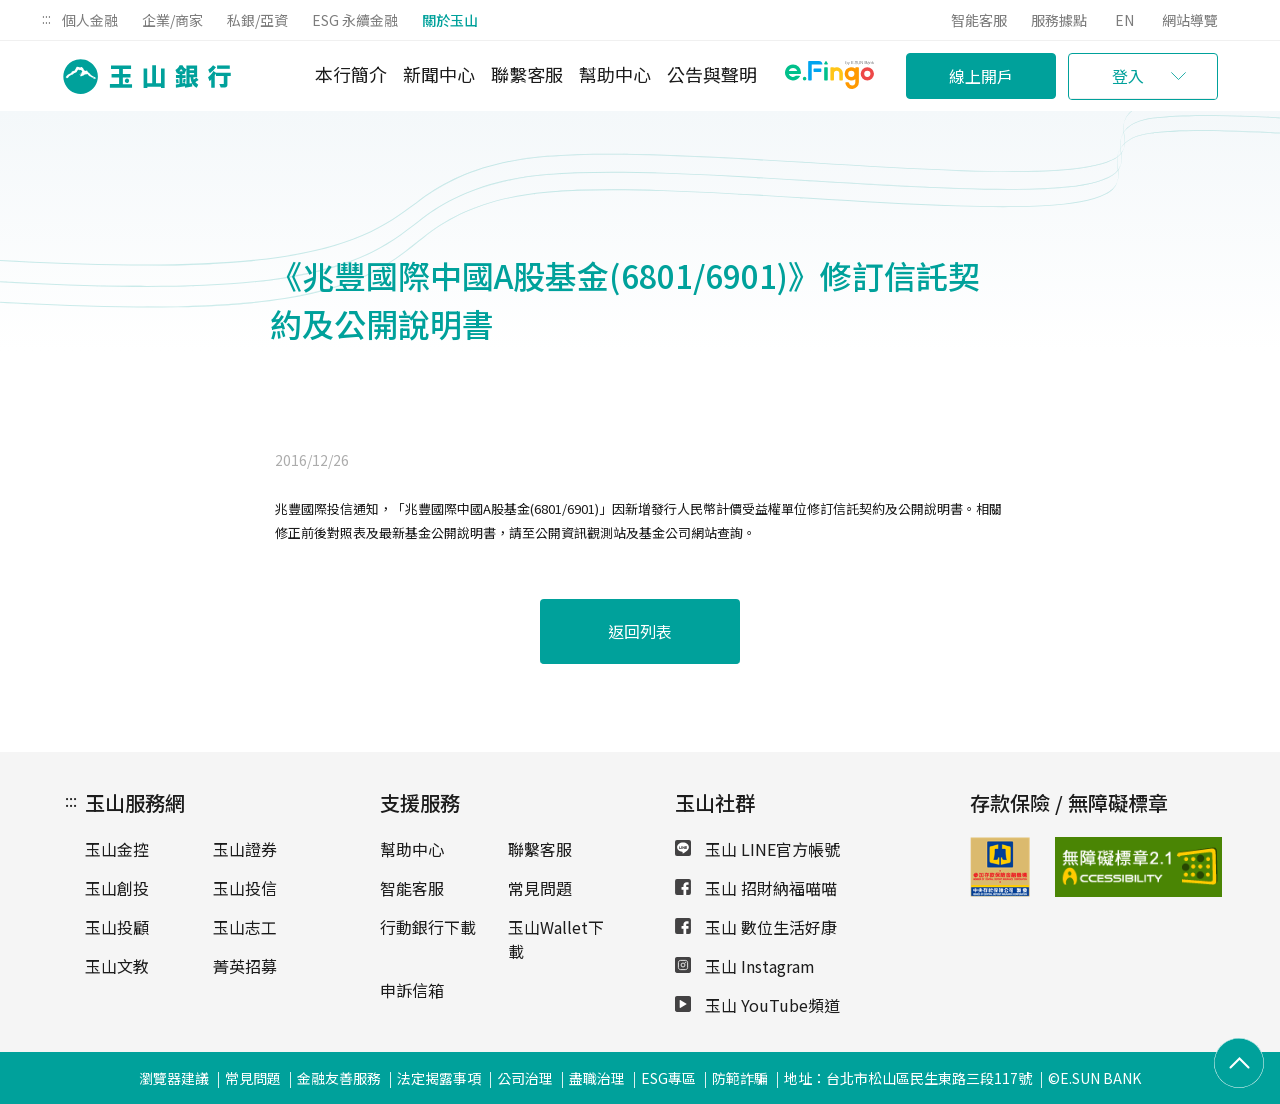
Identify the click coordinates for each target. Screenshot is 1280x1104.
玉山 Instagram (745, 966)
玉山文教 (117, 966)
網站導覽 (1190, 20)
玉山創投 (117, 888)
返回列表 (640, 631)
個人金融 (90, 20)
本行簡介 (351, 74)
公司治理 (525, 1078)
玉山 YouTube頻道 (757, 1005)
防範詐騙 (740, 1078)
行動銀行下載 (428, 927)
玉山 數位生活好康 (756, 927)
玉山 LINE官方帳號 (757, 849)
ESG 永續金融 (355, 20)
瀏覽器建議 (174, 1078)
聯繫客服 (527, 74)
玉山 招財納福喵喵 (756, 888)
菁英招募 (245, 966)
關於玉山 (450, 20)
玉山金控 (117, 849)
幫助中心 (615, 74)
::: (46, 18)
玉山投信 (245, 888)
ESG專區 (668, 1078)
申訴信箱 (412, 990)
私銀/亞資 (257, 20)
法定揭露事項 (439, 1078)
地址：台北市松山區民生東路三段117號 (908, 1078)
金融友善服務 (339, 1078)
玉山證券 (245, 849)
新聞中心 (439, 74)
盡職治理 (597, 1078)
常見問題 (540, 888)
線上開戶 (981, 76)
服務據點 (1059, 20)
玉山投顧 (117, 927)
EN (1124, 20)
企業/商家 (172, 20)
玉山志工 (245, 927)
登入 (1128, 76)
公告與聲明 (712, 74)
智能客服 (979, 20)
